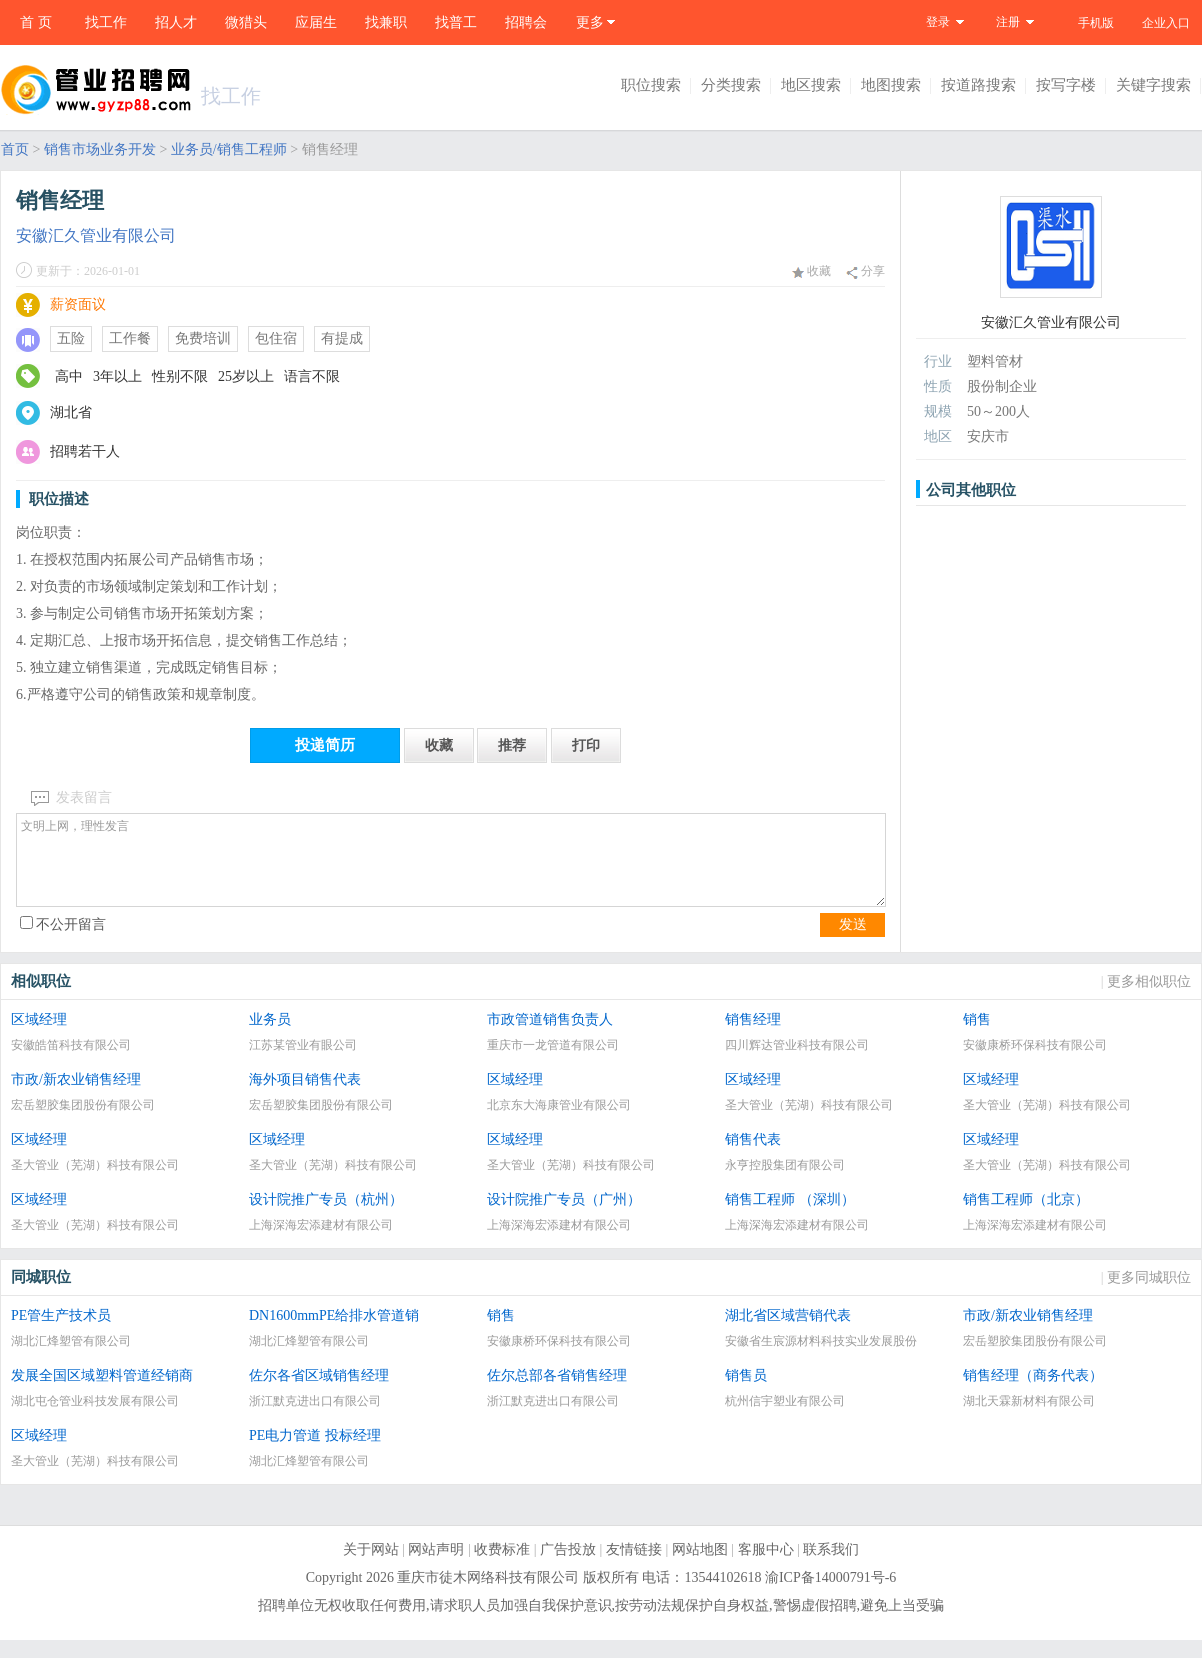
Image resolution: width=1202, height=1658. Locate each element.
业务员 (270, 1037)
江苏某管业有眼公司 (303, 1063)
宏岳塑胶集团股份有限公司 (83, 1123)
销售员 (746, 1393)
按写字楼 (1066, 85)
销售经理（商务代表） (1033, 1393)
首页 (15, 149)
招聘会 (526, 22)
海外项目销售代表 (305, 1097)
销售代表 (753, 1157)
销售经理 (753, 1037)
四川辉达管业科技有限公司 (797, 1063)
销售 (977, 1037)
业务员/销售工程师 (229, 149)
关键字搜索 (1153, 85)
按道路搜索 (978, 85)
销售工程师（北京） (1026, 1217)
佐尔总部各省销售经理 (557, 1393)
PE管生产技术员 (61, 1333)
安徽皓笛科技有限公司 (71, 1063)
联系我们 (831, 1567)
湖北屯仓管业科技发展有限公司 (95, 1419)
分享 (865, 271)
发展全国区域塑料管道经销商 (102, 1393)
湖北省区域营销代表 (788, 1333)
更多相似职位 (1149, 999)
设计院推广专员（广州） (564, 1217)
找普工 (456, 22)
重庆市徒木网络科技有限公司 (488, 1595)
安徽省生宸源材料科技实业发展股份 (821, 1359)
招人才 (176, 22)
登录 (938, 22)
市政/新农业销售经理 (76, 1097)
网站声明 (436, 1567)
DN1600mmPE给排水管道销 (334, 1333)
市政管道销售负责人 (550, 1037)
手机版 (1096, 23)
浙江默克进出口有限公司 (315, 1419)
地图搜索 (891, 85)
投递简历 (325, 745)
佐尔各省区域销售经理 (319, 1393)
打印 (586, 745)
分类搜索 (731, 85)
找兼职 (386, 22)
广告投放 (568, 1567)
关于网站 (371, 1567)
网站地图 (700, 1567)
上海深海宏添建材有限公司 (321, 1243)
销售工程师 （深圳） (790, 1217)
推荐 (512, 745)
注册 (1008, 22)
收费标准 (502, 1567)
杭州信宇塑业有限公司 (785, 1419)
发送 (853, 942)
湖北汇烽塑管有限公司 (71, 1359)
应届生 (316, 22)
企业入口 (1166, 23)
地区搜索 (811, 85)
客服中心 (766, 1567)
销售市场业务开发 (100, 149)
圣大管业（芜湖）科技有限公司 (809, 1123)
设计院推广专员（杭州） (326, 1217)
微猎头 (246, 22)
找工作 (106, 22)
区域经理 (39, 1037)
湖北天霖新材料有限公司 (1029, 1419)
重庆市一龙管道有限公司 (553, 1063)
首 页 (36, 22)
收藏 (811, 271)
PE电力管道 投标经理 (315, 1453)
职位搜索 (651, 85)
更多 (590, 22)
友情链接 (634, 1567)
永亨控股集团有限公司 (785, 1183)
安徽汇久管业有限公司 (96, 235)
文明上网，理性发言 (451, 869)
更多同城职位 (1149, 1295)
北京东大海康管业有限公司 (559, 1123)
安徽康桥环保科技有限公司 (1035, 1063)
